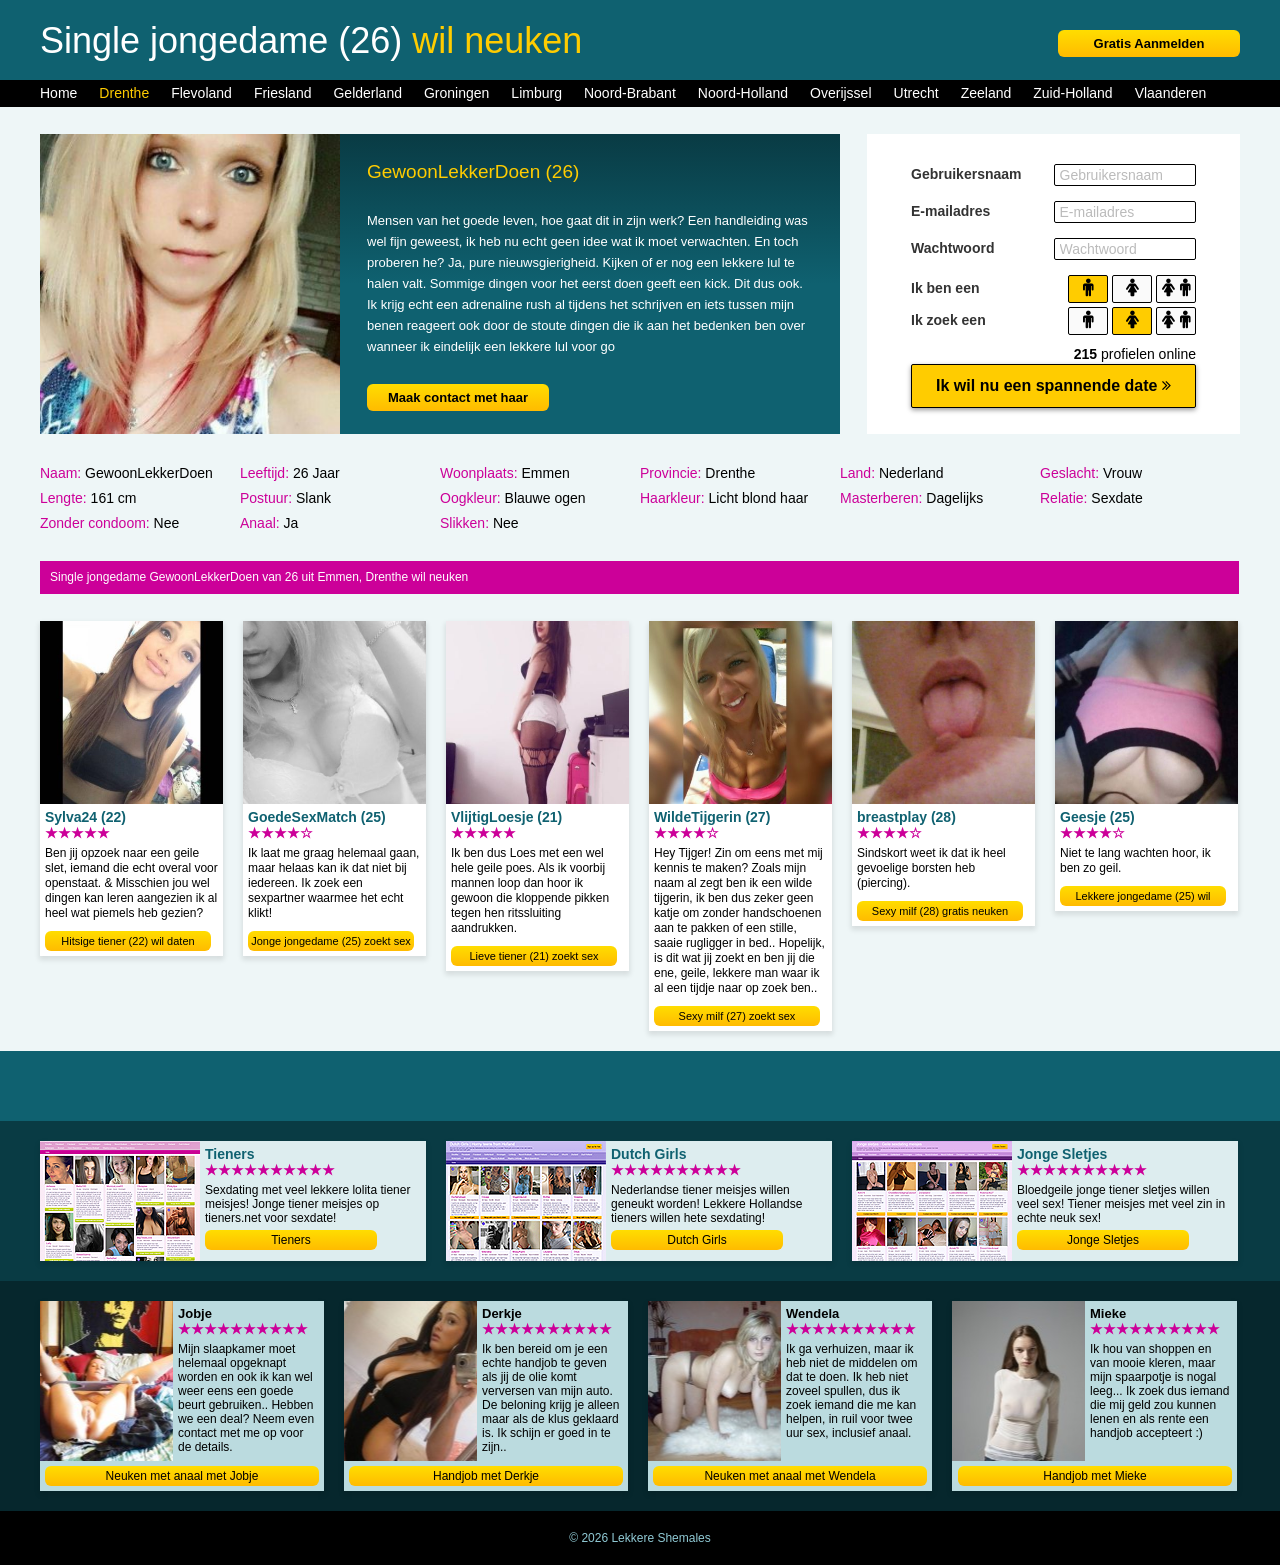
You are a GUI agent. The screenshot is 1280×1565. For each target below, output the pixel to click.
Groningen (456, 93)
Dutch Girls (696, 1240)
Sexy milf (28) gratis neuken (940, 911)
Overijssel (840, 93)
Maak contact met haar (458, 397)
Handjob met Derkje (486, 1476)
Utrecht (916, 93)
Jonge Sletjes (1103, 1240)
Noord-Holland (743, 93)
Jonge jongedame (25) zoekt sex (331, 941)
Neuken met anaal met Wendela (789, 1476)
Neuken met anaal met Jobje (182, 1476)
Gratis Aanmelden (1149, 43)
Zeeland (986, 93)
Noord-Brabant (630, 93)
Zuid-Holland (1072, 93)
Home (58, 93)
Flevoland (201, 93)
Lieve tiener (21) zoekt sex (533, 956)
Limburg (536, 93)
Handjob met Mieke (1094, 1476)
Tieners (291, 1240)
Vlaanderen (1171, 93)
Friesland (283, 93)
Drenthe (124, 93)
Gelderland (367, 93)
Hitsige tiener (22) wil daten (127, 941)
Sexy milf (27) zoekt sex (737, 1016)
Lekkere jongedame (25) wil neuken (1142, 898)
